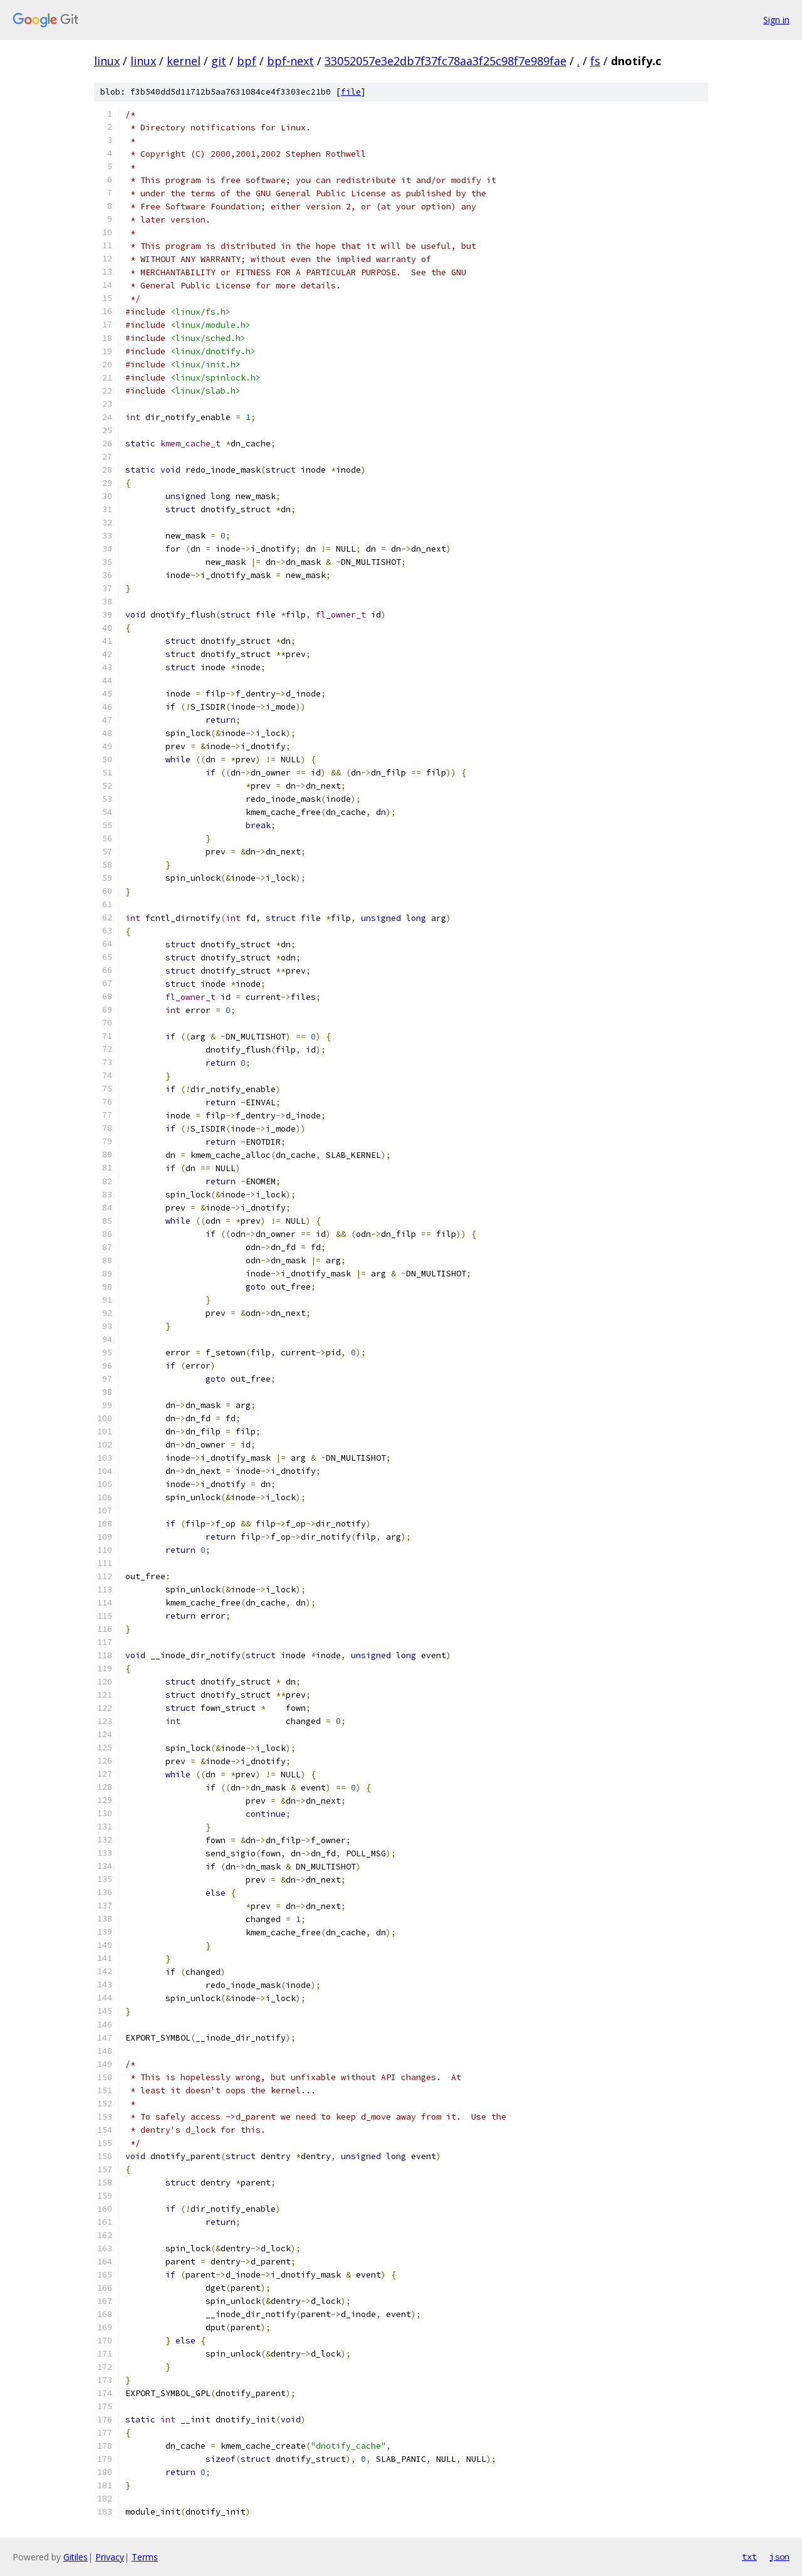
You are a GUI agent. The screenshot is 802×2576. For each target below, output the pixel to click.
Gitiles (75, 2557)
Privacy (109, 2557)
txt (749, 2556)
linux (107, 60)
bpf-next (290, 60)
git (218, 60)
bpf (246, 60)
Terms (145, 2557)
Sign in (776, 20)
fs (595, 60)
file (351, 92)
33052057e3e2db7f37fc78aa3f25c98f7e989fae (445, 60)
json (779, 2556)
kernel (183, 60)
